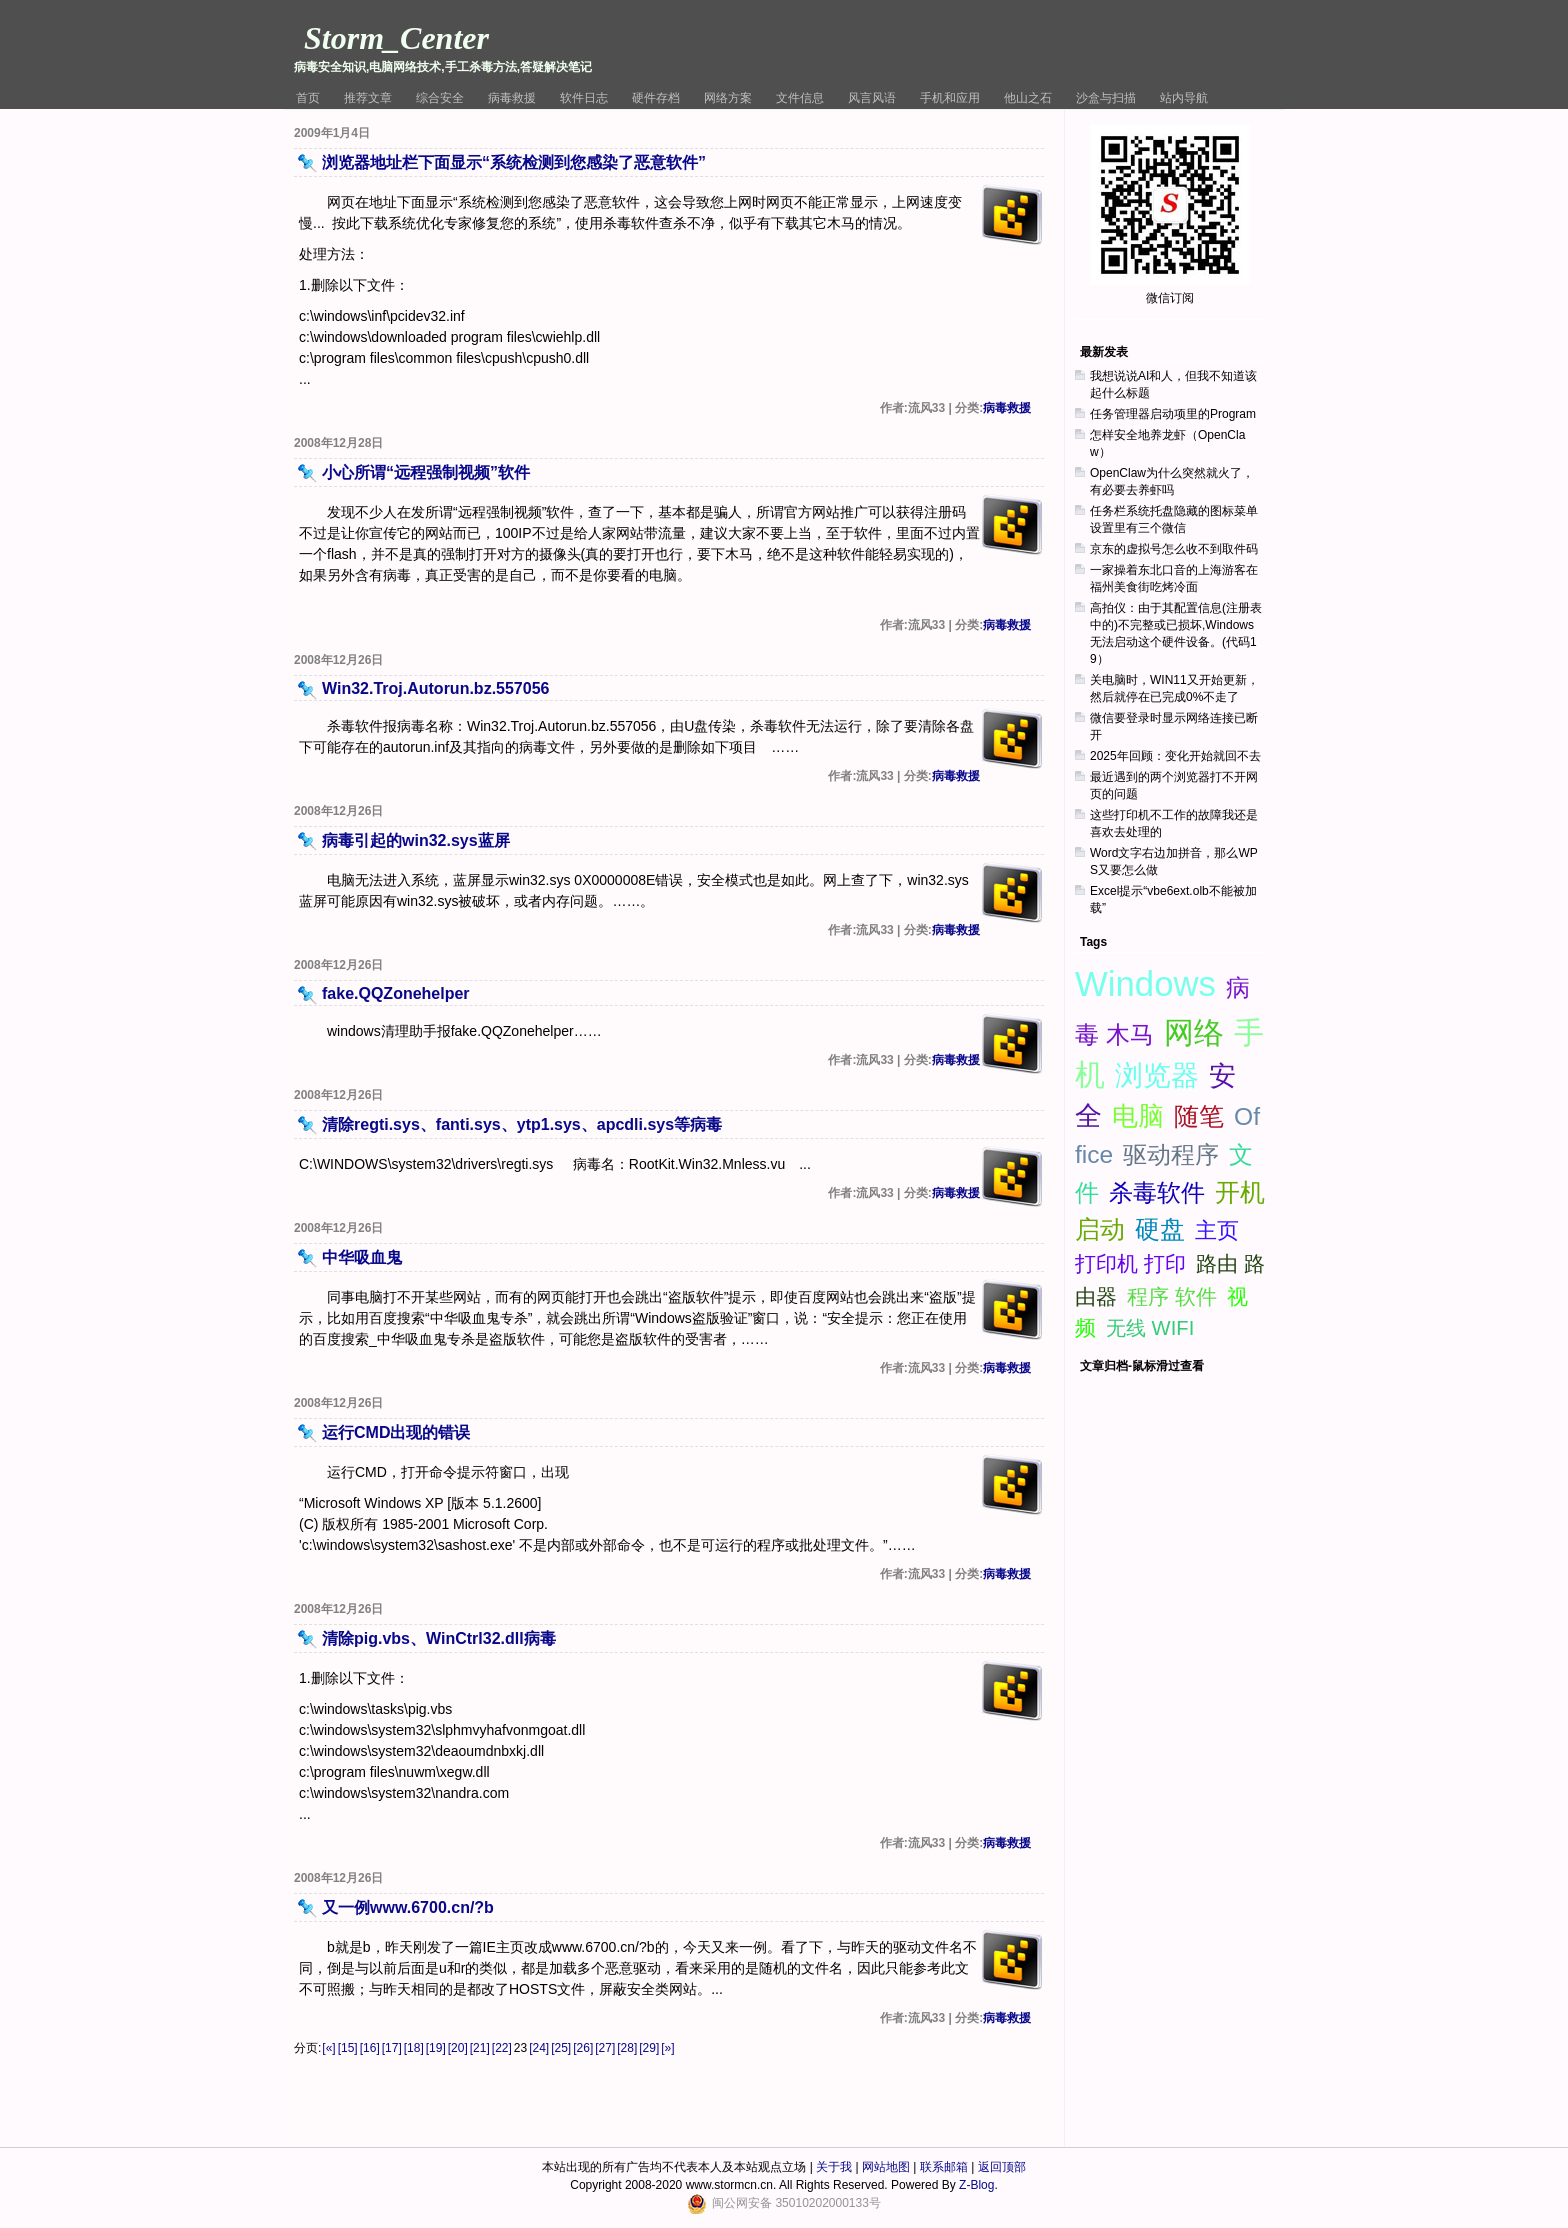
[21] (480, 2048)
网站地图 (886, 2167)
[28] (627, 2048)
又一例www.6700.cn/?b (408, 1907)
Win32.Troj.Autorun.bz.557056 (435, 688)
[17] (392, 2048)
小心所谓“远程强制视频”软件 (426, 472)
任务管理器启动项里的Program (1173, 414)
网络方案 (728, 98)
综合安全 (440, 98)
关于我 (834, 2167)
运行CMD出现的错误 (396, 1432)
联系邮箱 (944, 2167)
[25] (561, 2048)
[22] (502, 2048)
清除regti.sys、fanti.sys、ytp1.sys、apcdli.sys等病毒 (522, 1124)
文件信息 (800, 98)
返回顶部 (1002, 2167)
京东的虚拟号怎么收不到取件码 (1174, 549)
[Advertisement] (1174, 1220)
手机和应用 (950, 98)
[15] (348, 2048)
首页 (308, 98)
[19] (436, 2048)
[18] (414, 2048)
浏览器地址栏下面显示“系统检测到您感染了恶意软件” (514, 162)
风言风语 (872, 98)
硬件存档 (656, 98)
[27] (605, 2048)
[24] (539, 2048)
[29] (649, 2048)
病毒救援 (512, 98)
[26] (583, 2048)
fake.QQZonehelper (396, 993)
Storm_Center (396, 38)
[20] (458, 2048)
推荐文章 (368, 98)
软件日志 (584, 98)
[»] (667, 2048)
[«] (328, 2048)
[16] (370, 2048)
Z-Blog (976, 2185)
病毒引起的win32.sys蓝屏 (416, 840)
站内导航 (1184, 98)
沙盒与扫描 (1106, 98)
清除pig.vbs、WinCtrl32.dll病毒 (439, 1638)
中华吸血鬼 (362, 1257)
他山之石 (1028, 98)
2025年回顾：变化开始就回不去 (1175, 756)
